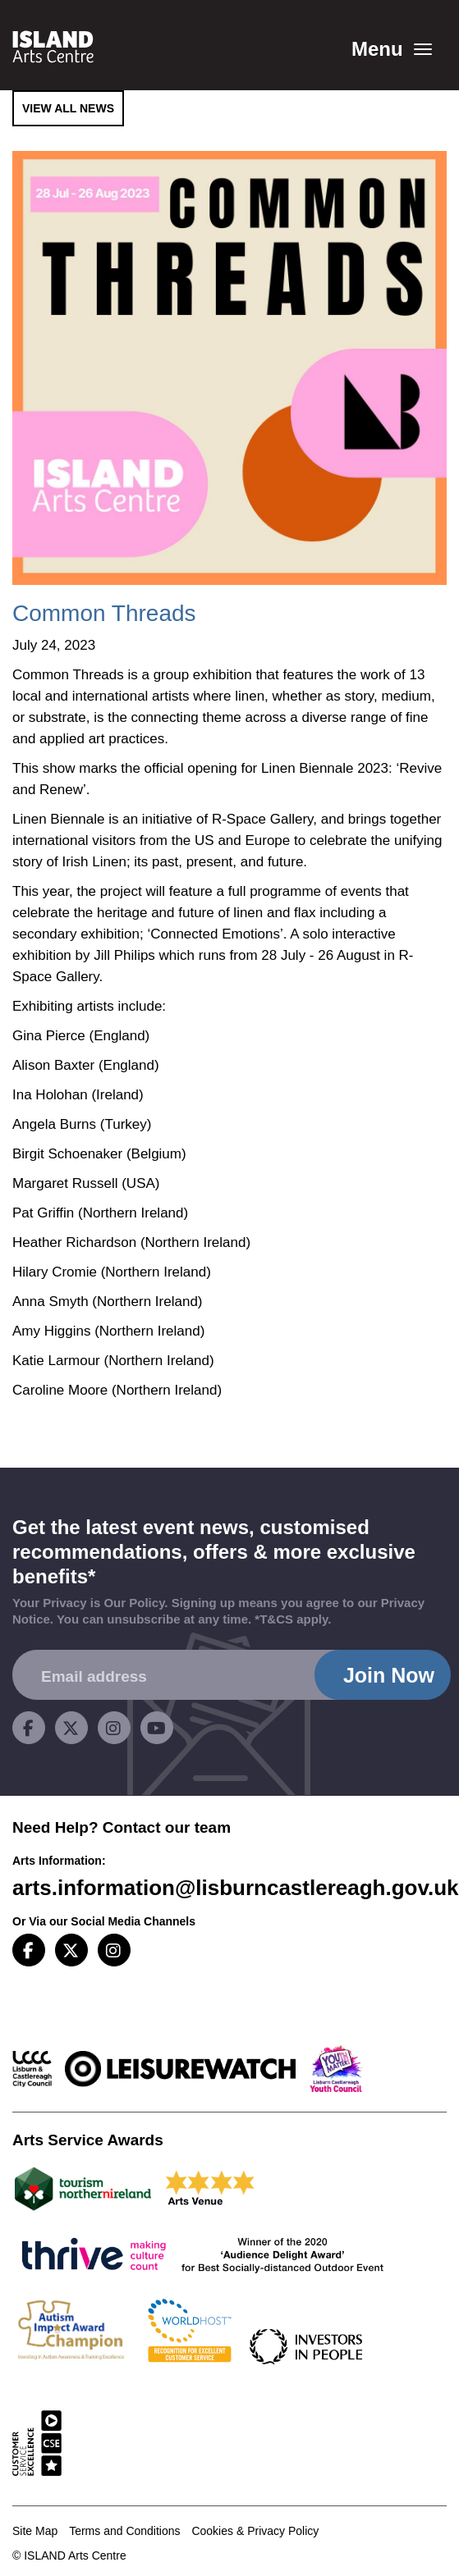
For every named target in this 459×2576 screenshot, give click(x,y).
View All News (68, 108)
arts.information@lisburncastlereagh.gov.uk (235, 1887)
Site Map (34, 2530)
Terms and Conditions (124, 2530)
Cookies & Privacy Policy (255, 2530)
